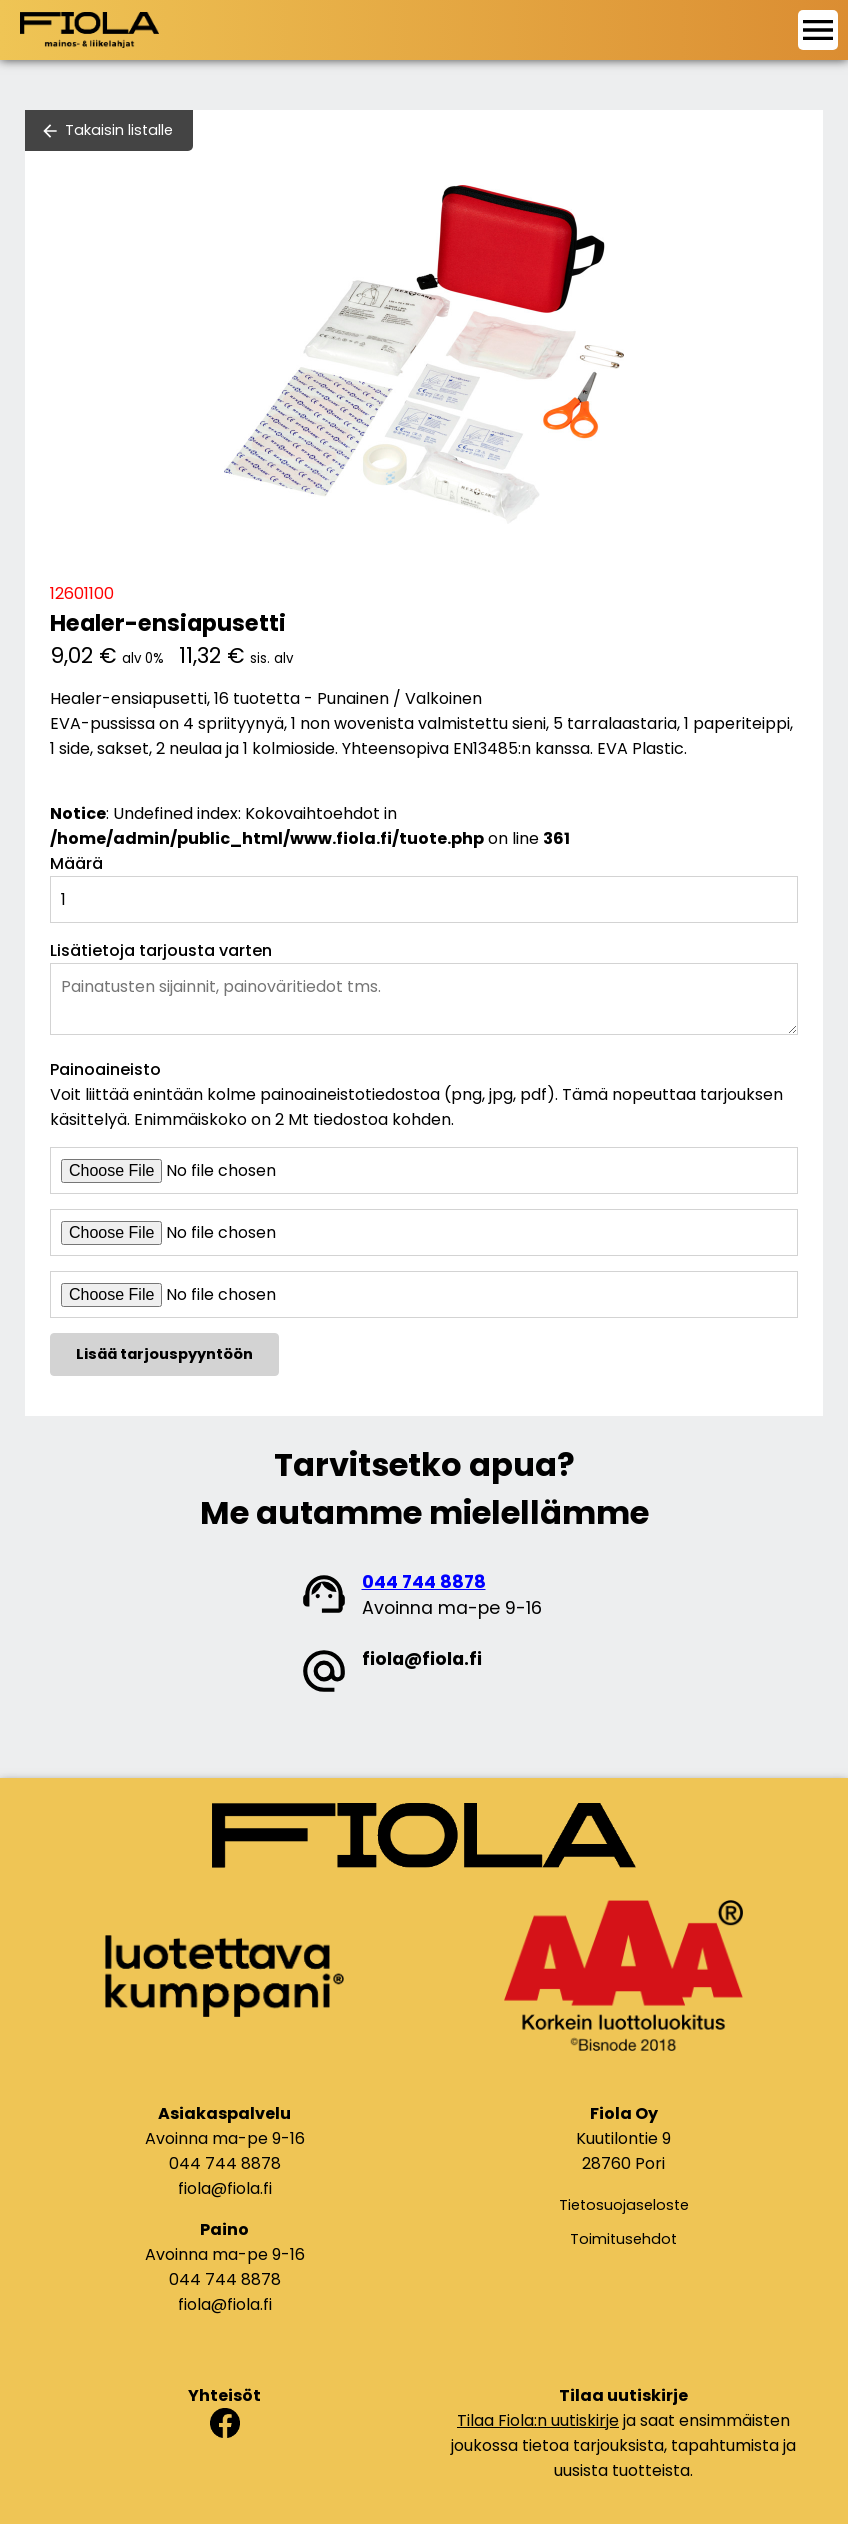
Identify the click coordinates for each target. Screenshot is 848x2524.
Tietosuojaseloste (624, 2205)
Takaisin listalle (119, 130)
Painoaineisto (105, 1069)
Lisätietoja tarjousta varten (161, 950)
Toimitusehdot (623, 2239)
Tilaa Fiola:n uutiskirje (538, 2420)
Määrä (76, 863)
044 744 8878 (424, 1582)
